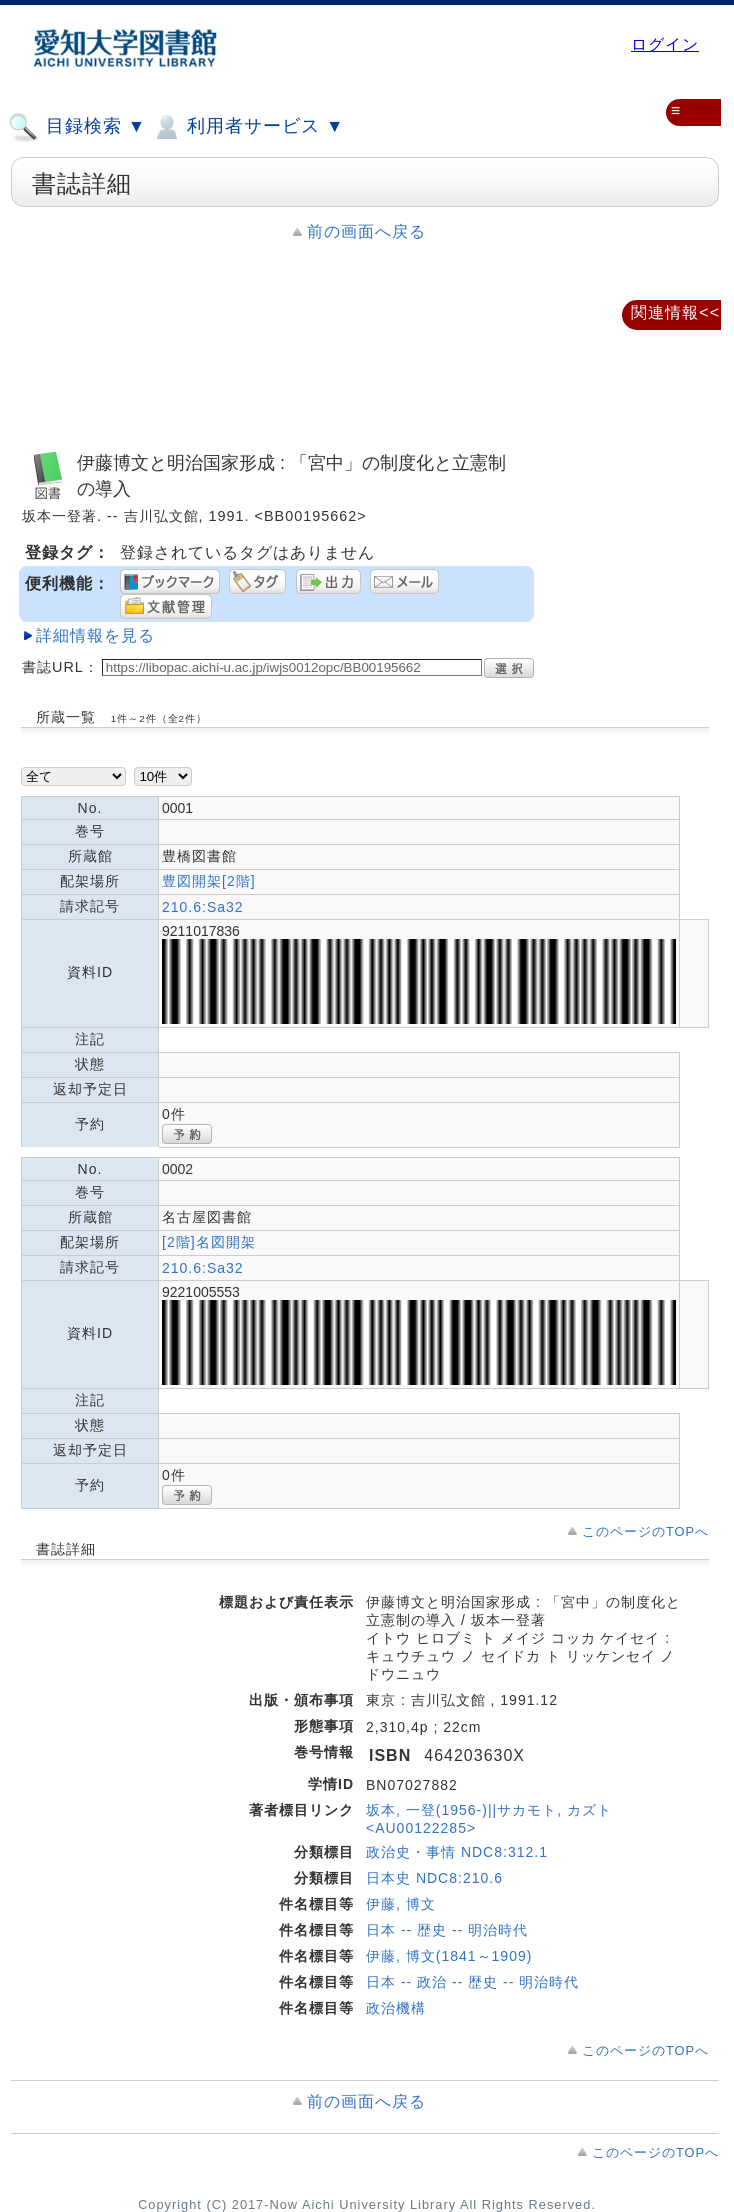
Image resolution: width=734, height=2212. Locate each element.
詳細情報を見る (95, 635)
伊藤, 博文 (401, 1904)
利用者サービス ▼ (247, 127)
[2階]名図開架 (209, 1242)
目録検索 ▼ (77, 127)
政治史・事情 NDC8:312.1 (457, 1852)
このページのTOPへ (645, 1531)
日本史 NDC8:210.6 (434, 1878)
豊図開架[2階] (209, 881)
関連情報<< (675, 312)
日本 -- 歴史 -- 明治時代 (447, 1930)
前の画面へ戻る (366, 231)
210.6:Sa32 (203, 907)
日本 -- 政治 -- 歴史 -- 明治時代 (472, 1982)
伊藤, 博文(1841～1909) (449, 1956)
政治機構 (396, 2008)
